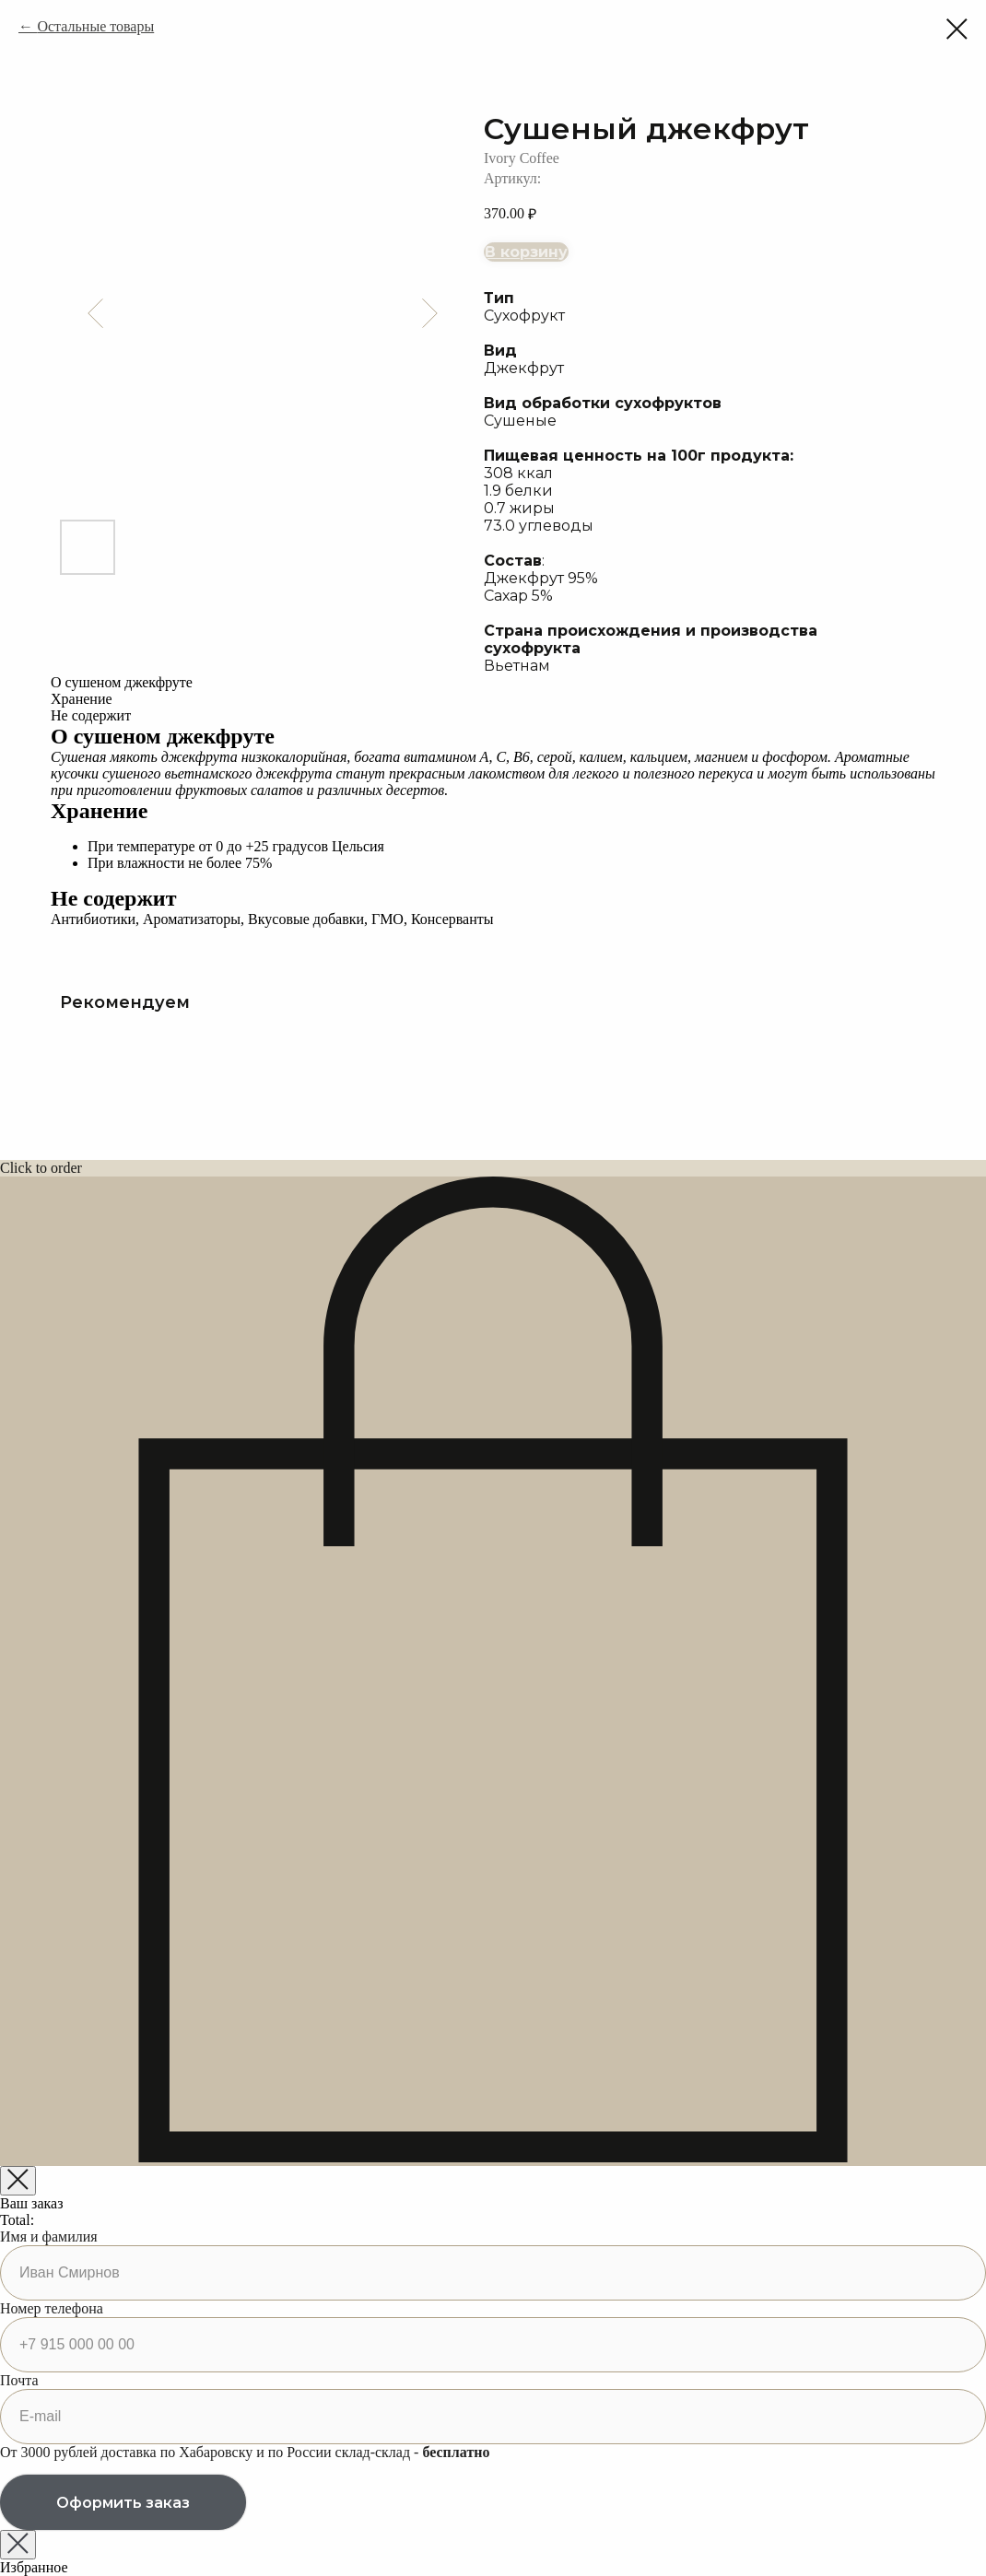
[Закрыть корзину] (18, 2180)
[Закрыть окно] (18, 2544)
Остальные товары (95, 26)
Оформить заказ (123, 2503)
